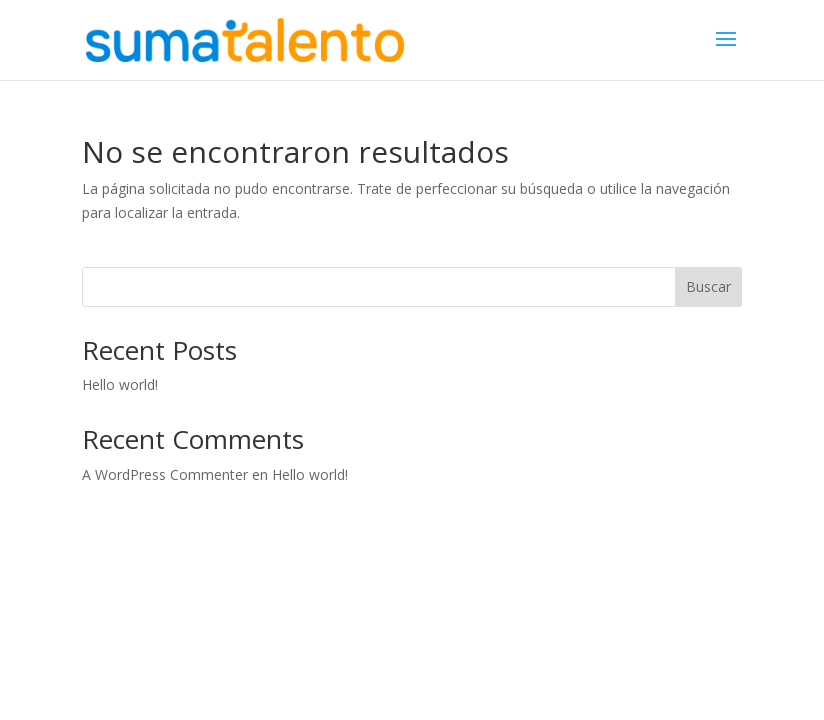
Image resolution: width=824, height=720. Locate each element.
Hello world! (120, 384)
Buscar (708, 286)
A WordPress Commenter (165, 474)
